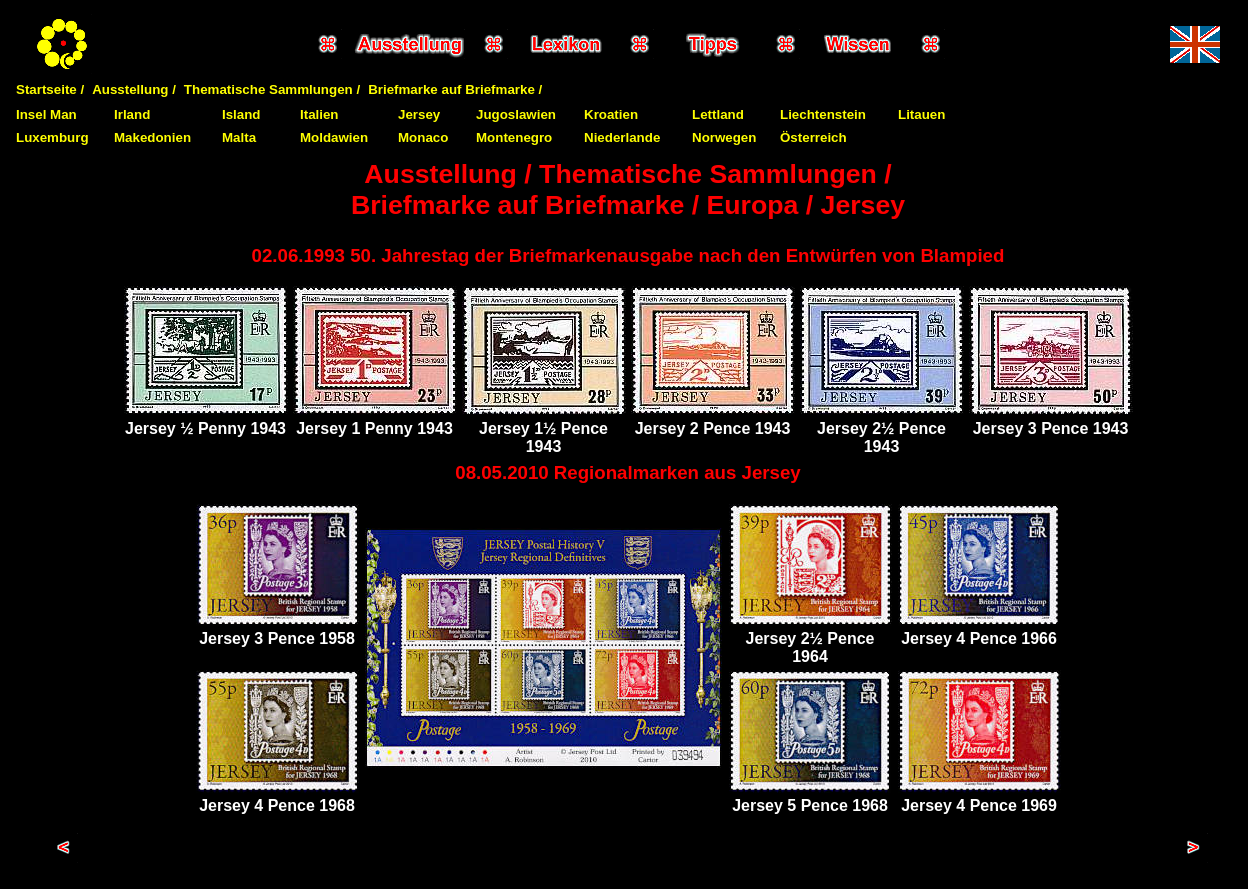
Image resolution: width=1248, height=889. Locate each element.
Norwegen (724, 137)
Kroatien (611, 114)
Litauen (921, 114)
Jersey (419, 114)
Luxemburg (52, 137)
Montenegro (514, 137)
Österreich (813, 137)
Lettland (718, 114)
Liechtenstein (823, 114)
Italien (319, 114)
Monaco (423, 137)
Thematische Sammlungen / (272, 89)
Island (241, 114)
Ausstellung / (134, 89)
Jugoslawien (516, 114)
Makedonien (152, 137)
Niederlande (622, 137)
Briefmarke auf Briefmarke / (455, 89)
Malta (239, 137)
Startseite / (50, 89)
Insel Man (46, 114)
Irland (132, 114)
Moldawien (334, 137)
